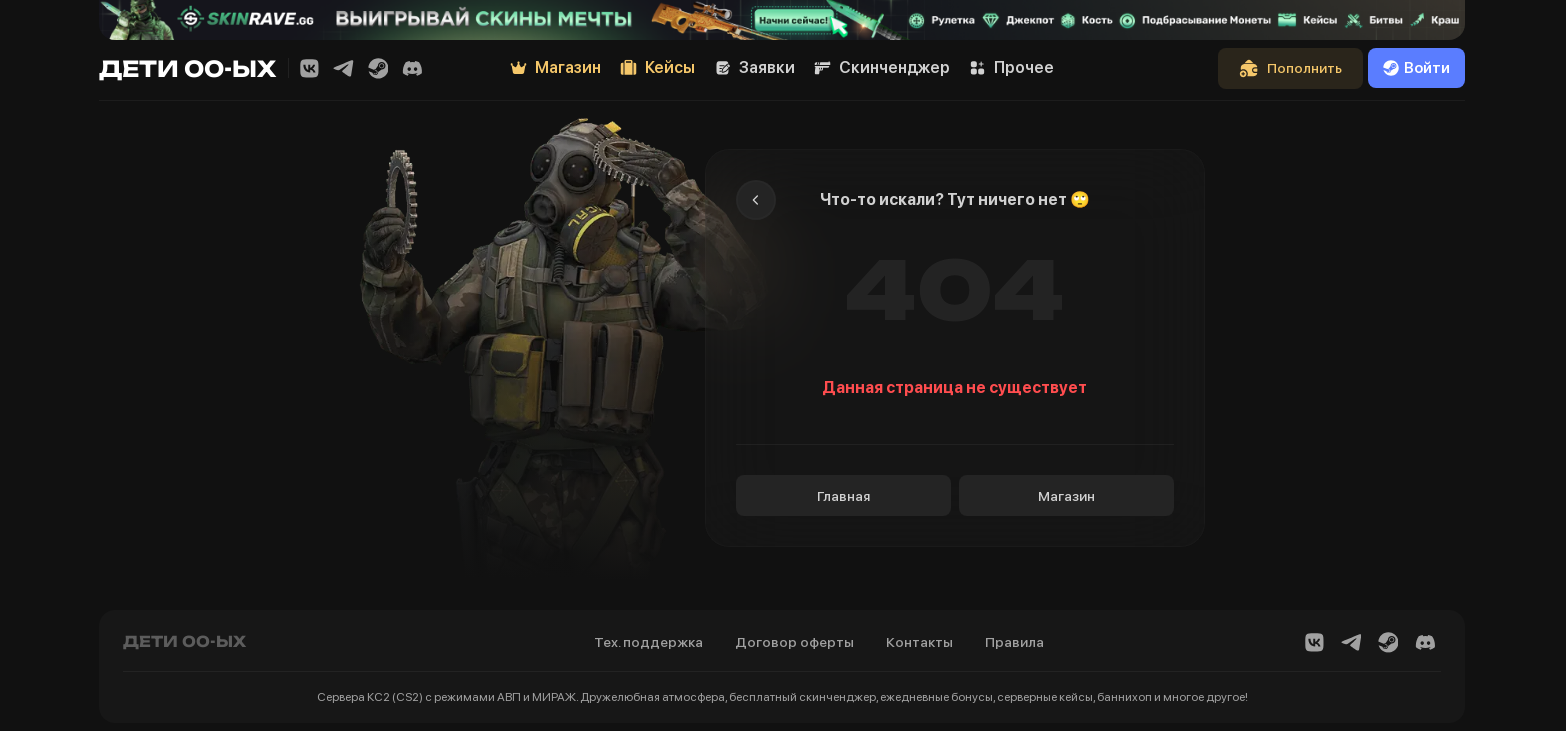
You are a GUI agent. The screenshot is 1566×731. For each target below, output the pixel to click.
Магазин (1066, 496)
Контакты (919, 642)
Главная (843, 496)
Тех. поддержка (648, 642)
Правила (1014, 642)
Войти (1416, 68)
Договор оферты (794, 642)
